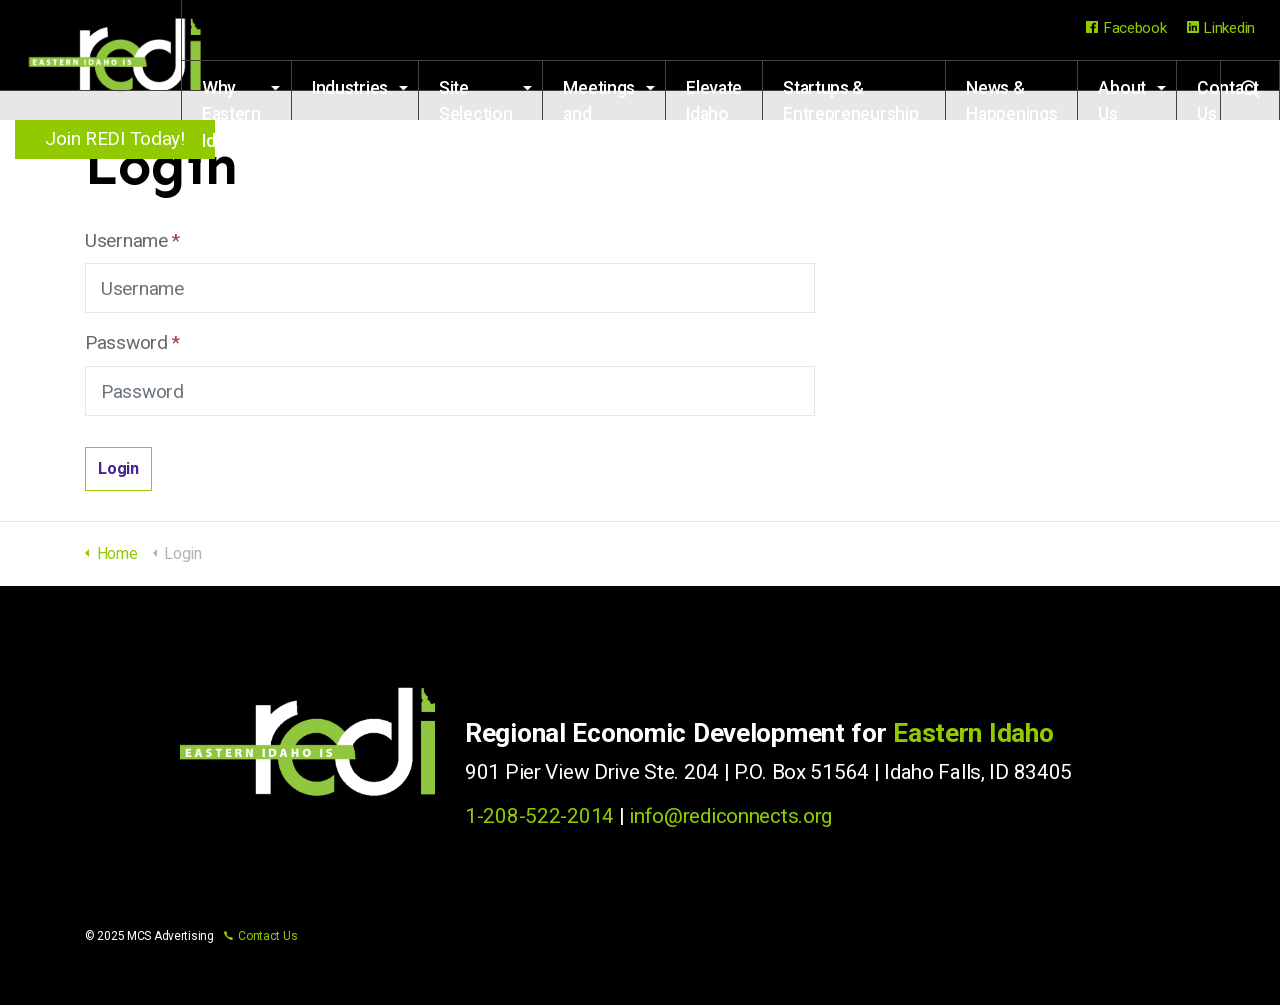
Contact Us (1228, 219)
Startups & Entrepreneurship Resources (797, 219)
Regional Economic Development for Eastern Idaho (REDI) (120, 60)
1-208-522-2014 (539, 816)
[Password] (450, 391)
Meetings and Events (471, 219)
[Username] (450, 288)
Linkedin (1221, 28)
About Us (1122, 219)
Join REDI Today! (119, 138)
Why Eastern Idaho (49, 219)
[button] (118, 469)
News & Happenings (996, 219)
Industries (205, 208)
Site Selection (330, 219)
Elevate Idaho (606, 219)
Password (132, 342)
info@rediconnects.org (730, 816)
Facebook (1126, 28)
